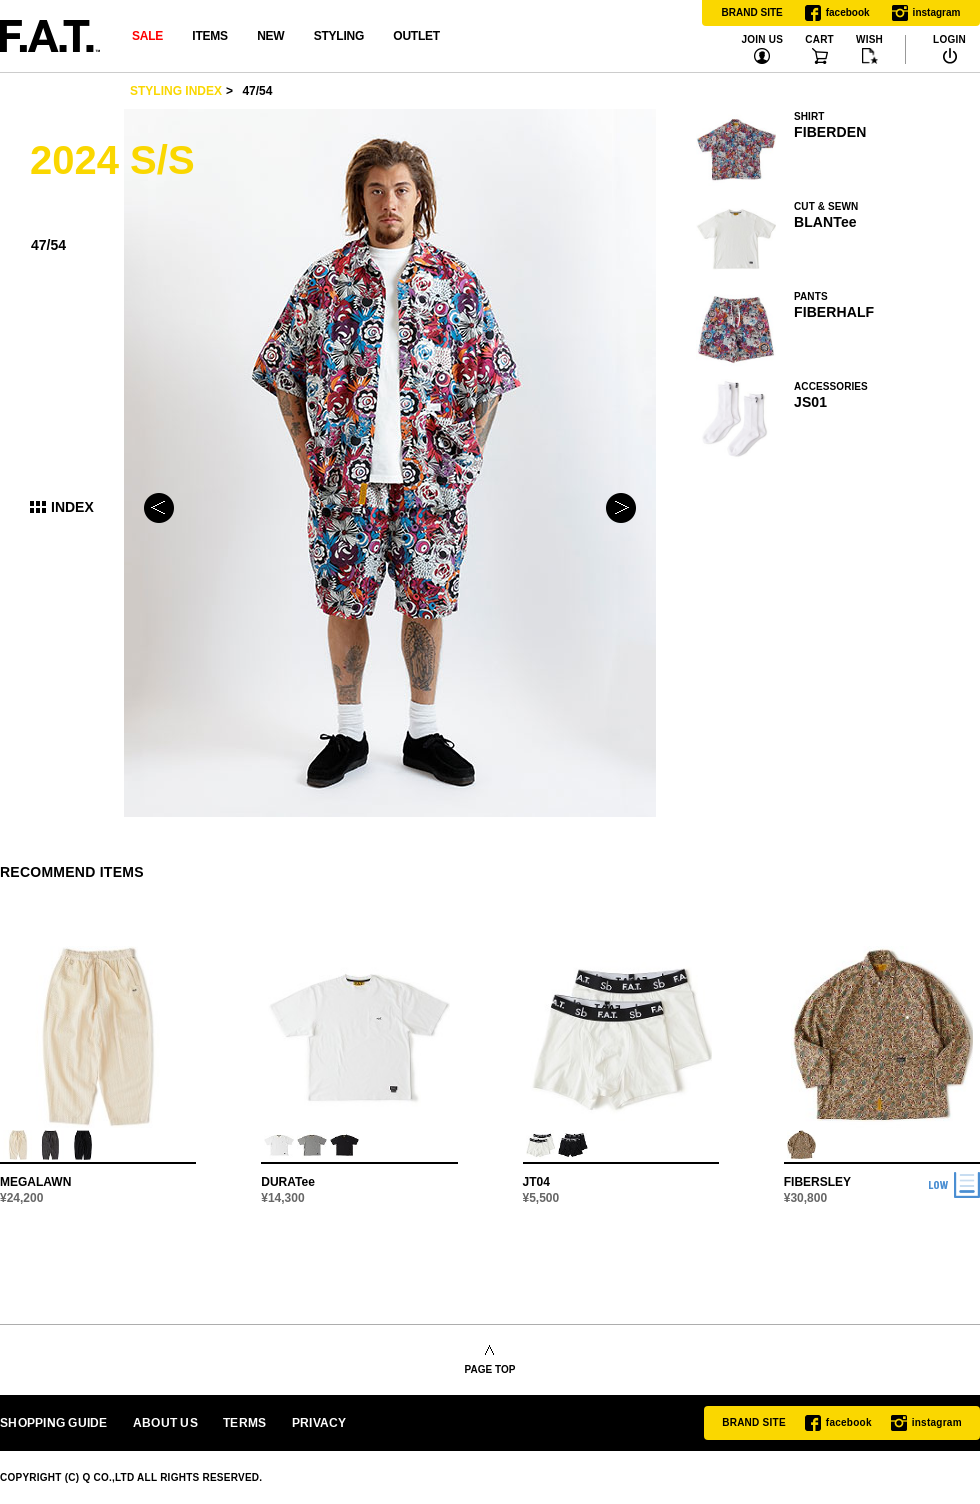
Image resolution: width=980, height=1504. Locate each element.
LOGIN (949, 40)
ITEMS (209, 36)
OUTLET (416, 36)
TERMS (244, 1423)
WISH (869, 40)
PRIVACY (319, 1423)
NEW (270, 36)
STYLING (339, 36)
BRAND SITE (752, 12)
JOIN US (762, 40)
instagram (926, 13)
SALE (147, 36)
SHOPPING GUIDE (54, 1423)
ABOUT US (165, 1423)
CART (819, 40)
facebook (837, 13)
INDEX (72, 507)
